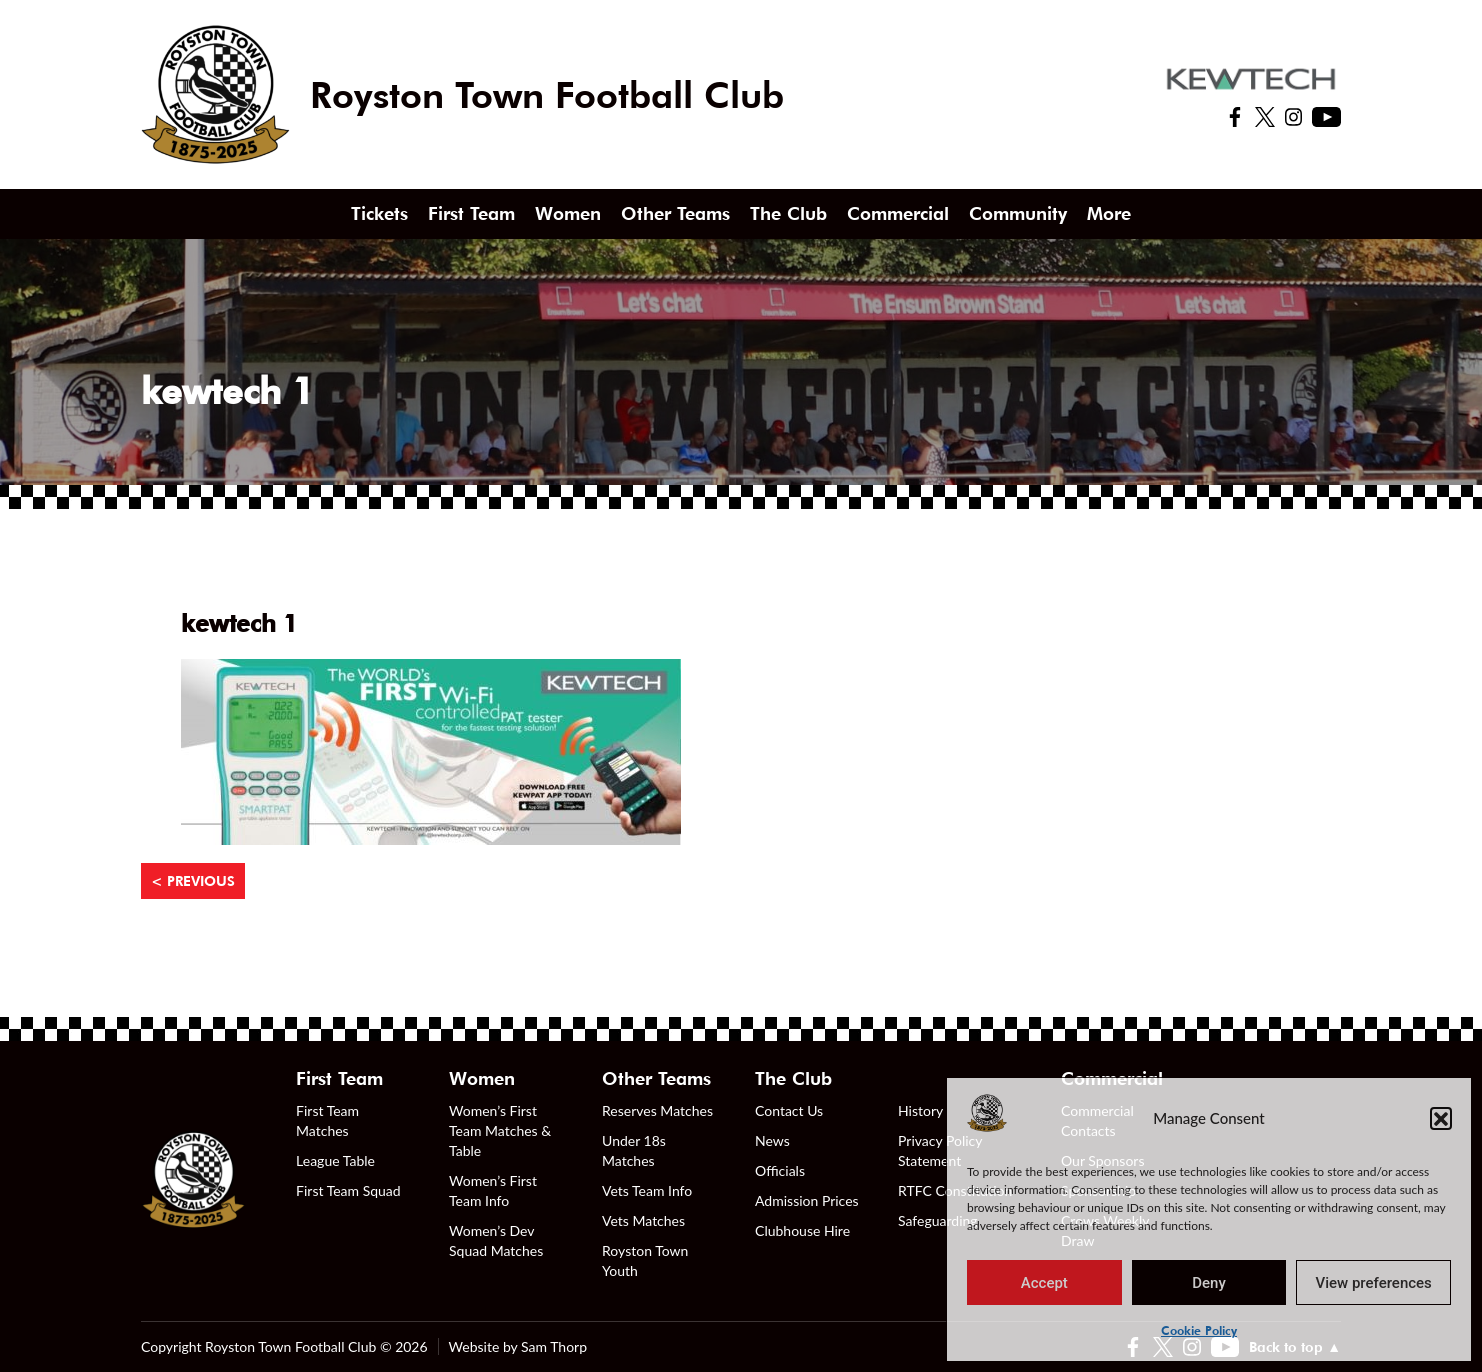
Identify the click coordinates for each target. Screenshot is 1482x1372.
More (1109, 213)
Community (1018, 213)
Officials (780, 1170)
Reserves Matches (657, 1110)
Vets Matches (643, 1220)
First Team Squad (348, 1190)
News (772, 1140)
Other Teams (675, 213)
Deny (1209, 1283)
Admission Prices (807, 1200)
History (920, 1110)
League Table (335, 1160)
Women (568, 213)
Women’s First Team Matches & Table (500, 1130)
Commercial (898, 213)
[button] (1441, 1118)
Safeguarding (938, 1220)
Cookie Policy (1199, 1330)
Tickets (379, 213)
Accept (1044, 1283)
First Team (471, 213)
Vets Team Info (647, 1190)
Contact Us (789, 1110)
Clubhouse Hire (802, 1230)
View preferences (1374, 1283)
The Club (788, 213)
